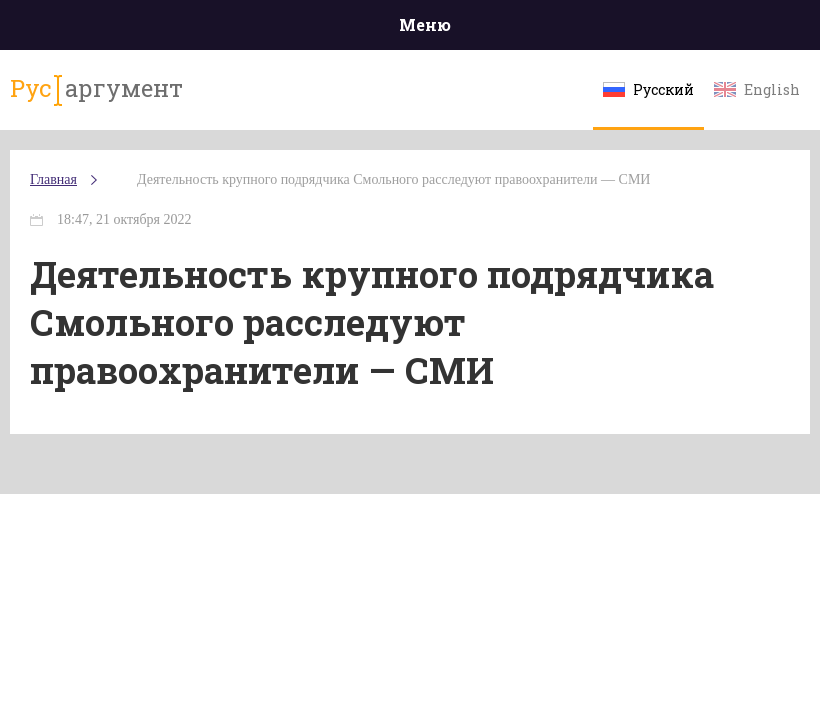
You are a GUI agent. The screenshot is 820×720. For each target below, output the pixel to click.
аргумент (96, 89)
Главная (53, 179)
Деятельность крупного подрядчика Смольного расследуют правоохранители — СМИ (393, 179)
